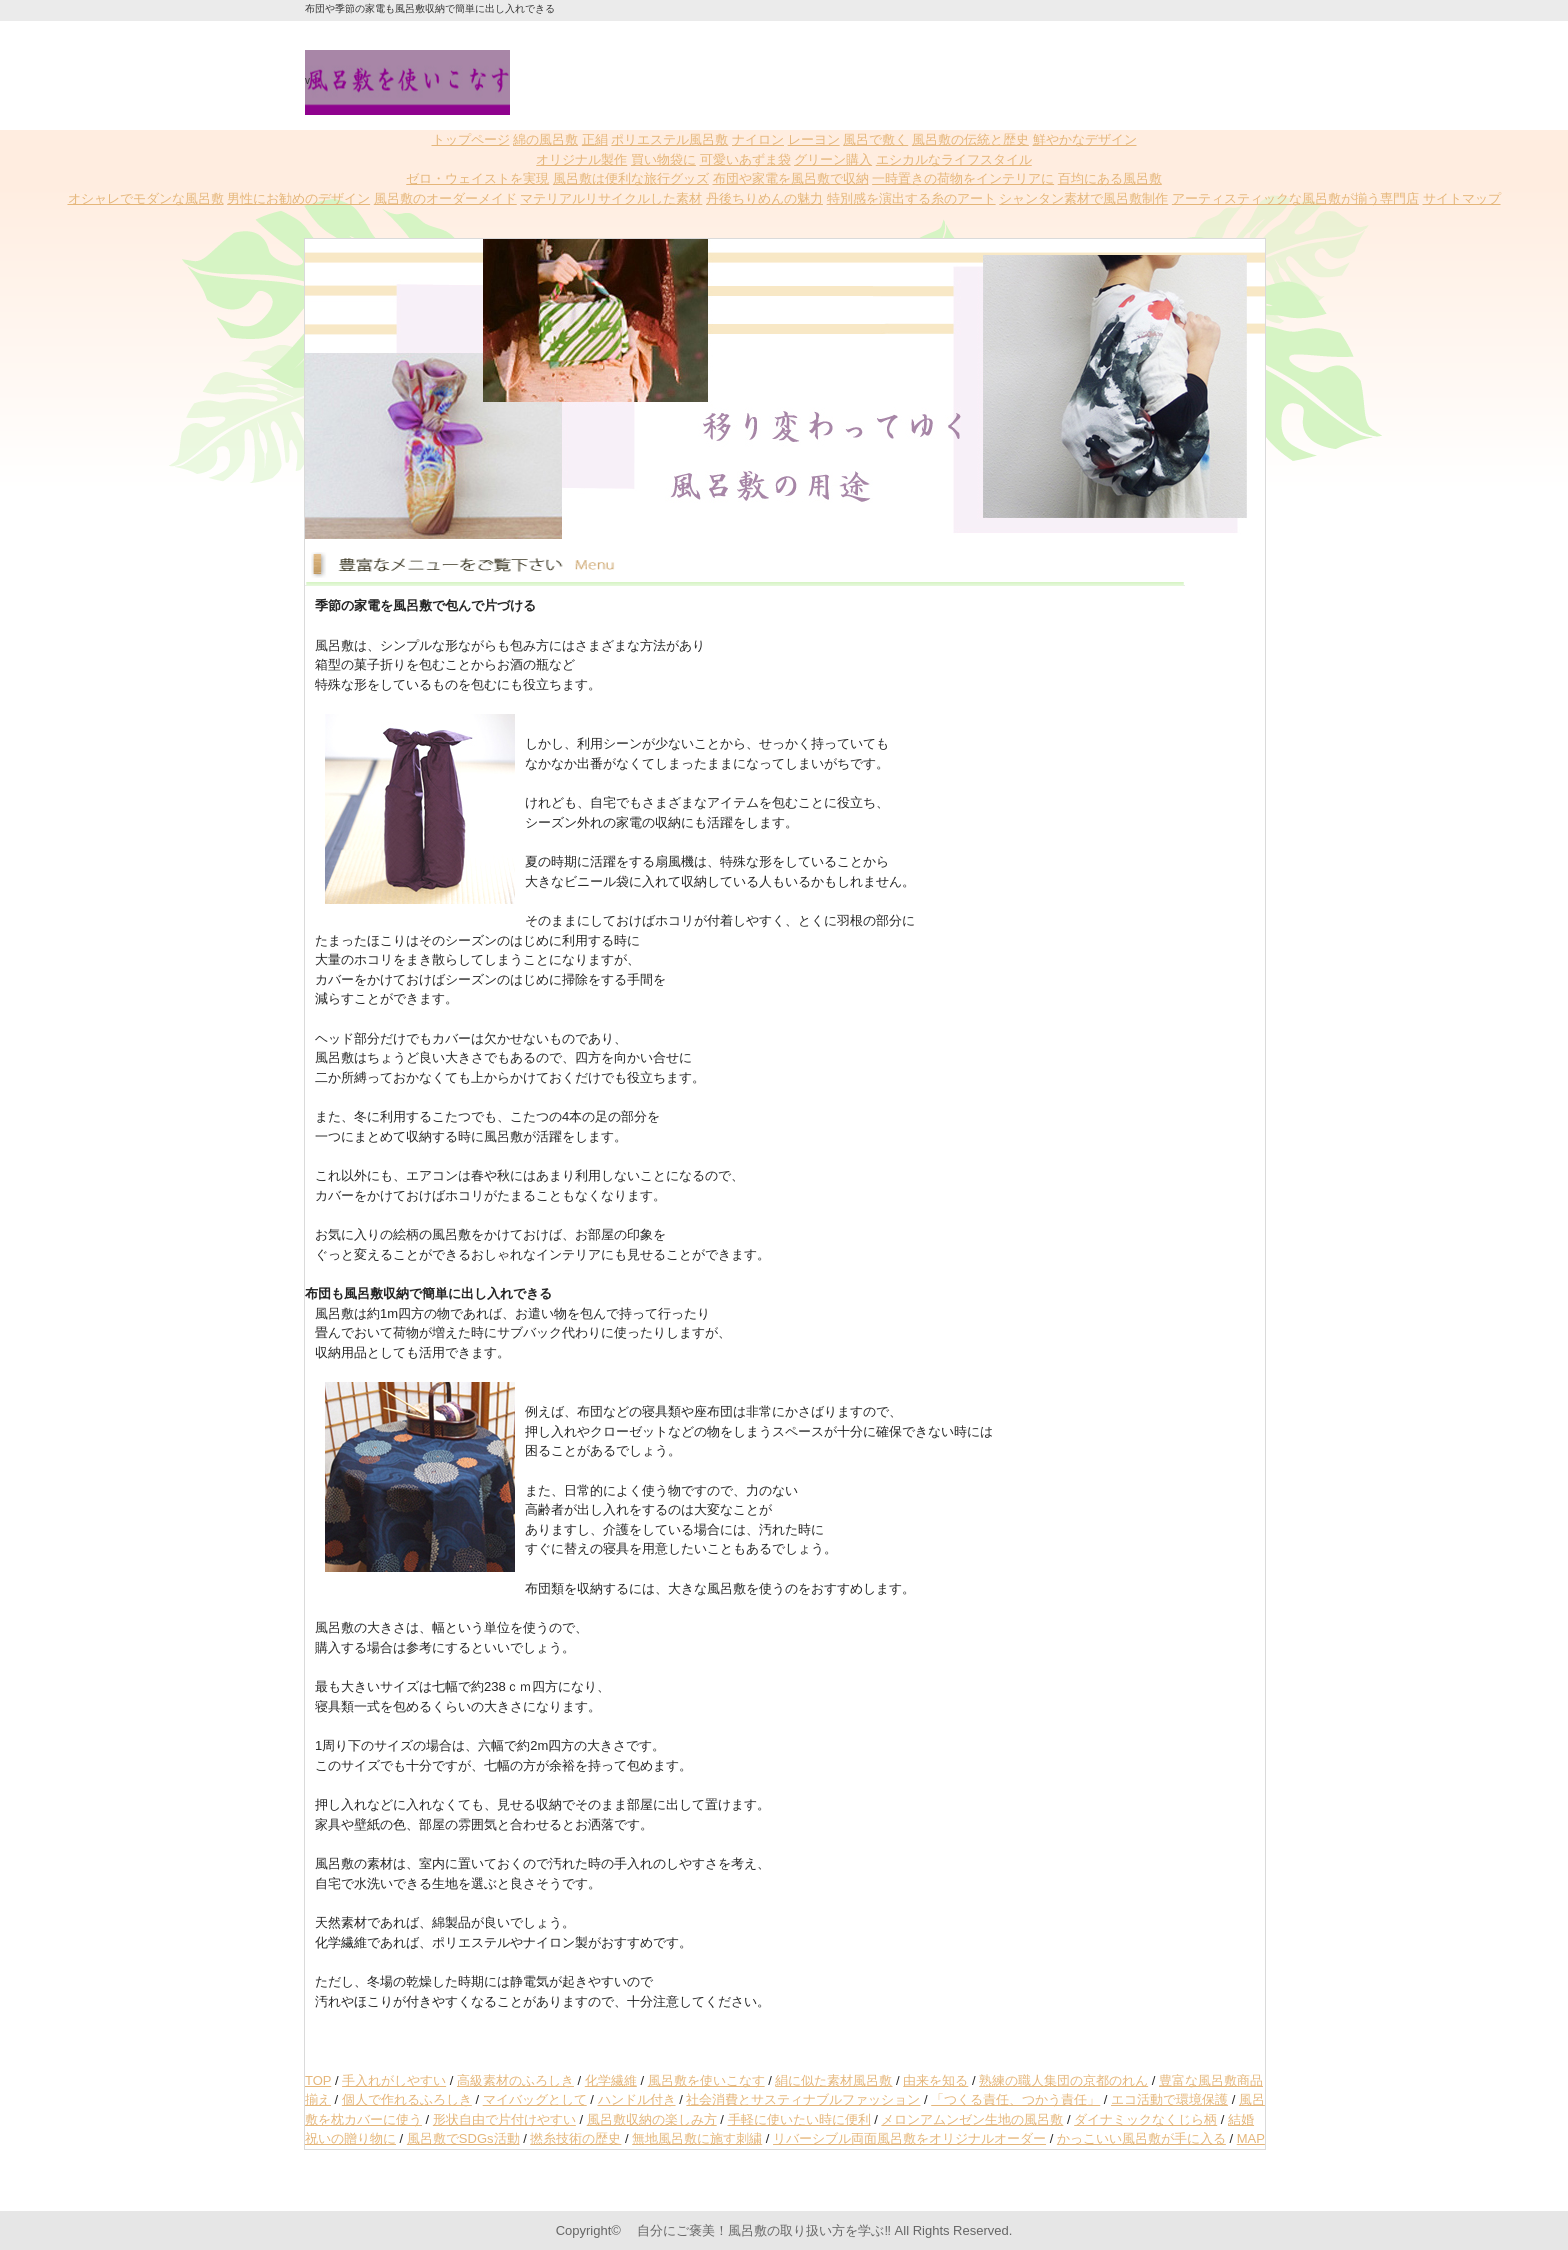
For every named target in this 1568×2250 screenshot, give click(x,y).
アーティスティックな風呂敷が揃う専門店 (1295, 198)
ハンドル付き (637, 2099)
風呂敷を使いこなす (706, 2080)
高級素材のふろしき (515, 2080)
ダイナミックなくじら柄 (1145, 2119)
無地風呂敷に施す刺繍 (697, 2138)
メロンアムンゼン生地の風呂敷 (972, 2119)
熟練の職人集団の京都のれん (1063, 2080)
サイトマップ (1462, 198)
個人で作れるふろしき (407, 2099)
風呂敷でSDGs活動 (463, 2138)
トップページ (471, 139)
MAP (1251, 2138)
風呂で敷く (875, 139)
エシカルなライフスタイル (954, 159)
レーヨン (814, 139)
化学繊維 (611, 2080)
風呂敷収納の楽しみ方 (652, 2119)
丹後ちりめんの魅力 (764, 198)
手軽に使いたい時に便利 (799, 2119)
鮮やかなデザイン (1085, 139)
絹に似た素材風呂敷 (833, 2080)
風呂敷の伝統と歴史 (970, 139)
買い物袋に (663, 159)
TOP (318, 2080)
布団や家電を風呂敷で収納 (791, 178)
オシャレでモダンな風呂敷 (146, 198)
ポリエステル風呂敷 (669, 139)
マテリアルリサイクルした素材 (611, 198)
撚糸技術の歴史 (575, 2138)
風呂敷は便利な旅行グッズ (631, 178)
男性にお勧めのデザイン (298, 198)
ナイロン (758, 139)
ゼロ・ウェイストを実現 (477, 178)
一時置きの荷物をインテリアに (963, 178)
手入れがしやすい (394, 2080)
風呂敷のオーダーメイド (445, 198)
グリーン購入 (833, 159)
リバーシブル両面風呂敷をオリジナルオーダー (909, 2138)
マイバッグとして (535, 2099)
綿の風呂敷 (545, 139)
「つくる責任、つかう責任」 (1015, 2099)
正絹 (595, 139)
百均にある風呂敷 (1110, 178)
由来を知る (935, 2080)
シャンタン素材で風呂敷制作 (1083, 198)
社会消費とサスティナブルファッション (803, 2099)
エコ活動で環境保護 (1169, 2099)
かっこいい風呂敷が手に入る (1141, 2138)
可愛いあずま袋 (745, 159)
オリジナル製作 (581, 159)
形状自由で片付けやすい (504, 2119)
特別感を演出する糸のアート (911, 198)
